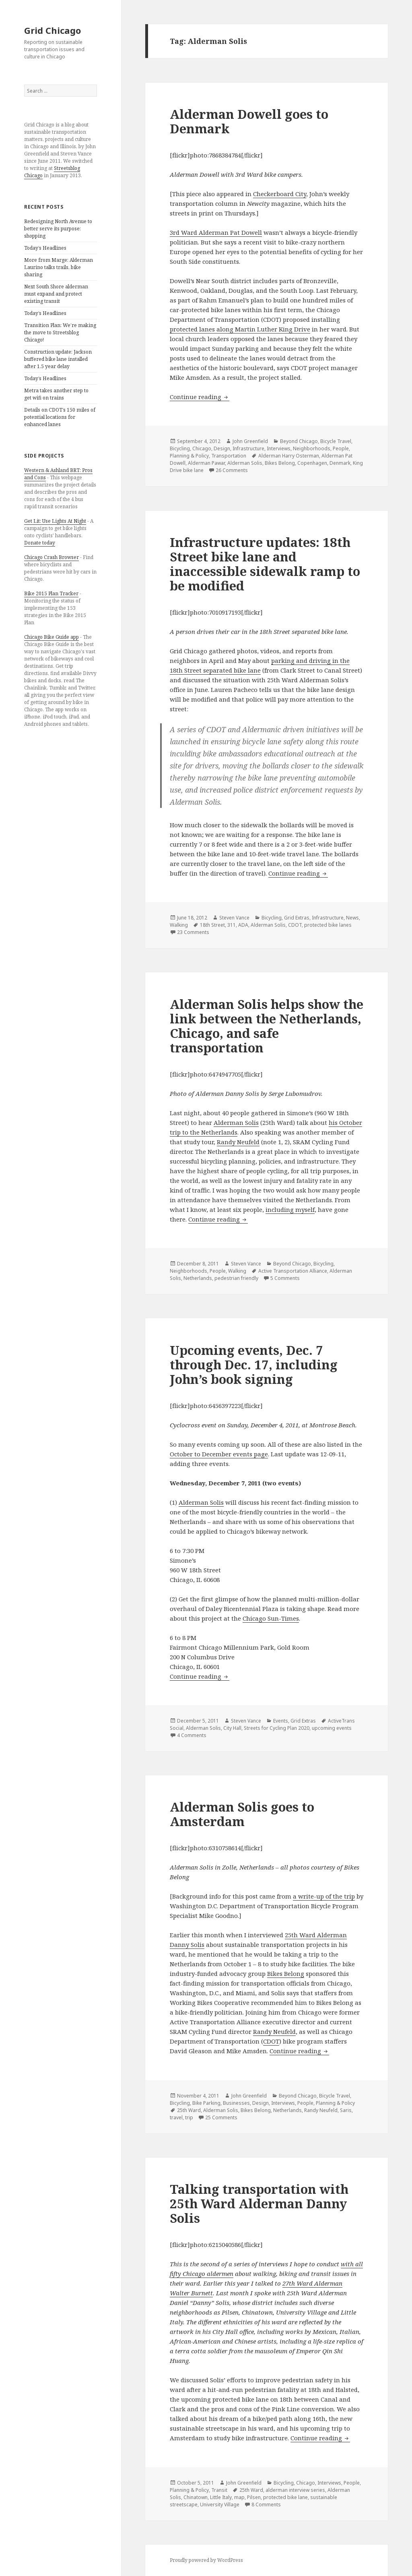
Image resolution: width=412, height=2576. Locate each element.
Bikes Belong (280, 463)
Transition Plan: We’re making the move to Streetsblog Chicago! (60, 332)
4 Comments (191, 1735)
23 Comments (193, 932)
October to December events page (219, 1454)
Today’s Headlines (45, 247)
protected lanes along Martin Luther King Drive (240, 329)
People (341, 448)
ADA (243, 924)
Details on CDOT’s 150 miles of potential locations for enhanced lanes (59, 417)
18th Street (212, 924)
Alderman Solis (244, 463)
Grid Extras (296, 917)
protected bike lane (285, 2497)
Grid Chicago (52, 30)
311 (231, 924)
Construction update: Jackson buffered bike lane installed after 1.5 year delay (58, 359)
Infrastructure (248, 448)
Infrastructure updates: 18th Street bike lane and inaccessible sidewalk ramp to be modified (265, 564)
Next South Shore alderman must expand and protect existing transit (56, 293)
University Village (219, 2504)
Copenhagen (312, 463)
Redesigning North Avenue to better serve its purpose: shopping (58, 228)
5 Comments (285, 1278)
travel (176, 2117)
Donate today (39, 542)
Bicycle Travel (335, 441)
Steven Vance (234, 917)
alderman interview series (295, 2490)
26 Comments (232, 470)
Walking (179, 924)
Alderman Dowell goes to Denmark (249, 121)
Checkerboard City (279, 194)
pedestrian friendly (236, 1278)
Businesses (236, 2103)
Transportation (228, 455)
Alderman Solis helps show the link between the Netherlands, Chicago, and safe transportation (266, 1026)
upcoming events (332, 1728)
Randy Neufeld (238, 1142)
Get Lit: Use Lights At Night (55, 521)
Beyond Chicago (299, 441)
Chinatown (195, 2497)
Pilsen (254, 2497)
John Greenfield (250, 441)
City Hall (232, 1728)
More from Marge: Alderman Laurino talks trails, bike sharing (58, 267)
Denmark (340, 463)
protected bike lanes (328, 924)
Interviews (278, 448)
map (239, 2497)
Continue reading (199, 397)
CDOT (295, 924)
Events (280, 1720)
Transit (219, 2490)
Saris (346, 2110)
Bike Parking (206, 2103)
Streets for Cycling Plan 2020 (276, 1728)
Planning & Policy (189, 455)
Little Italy (221, 2497)
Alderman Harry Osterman (288, 455)
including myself (290, 1209)
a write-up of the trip (324, 1896)
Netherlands (197, 1278)
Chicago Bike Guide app (51, 637)
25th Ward (189, 2110)
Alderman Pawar (206, 463)
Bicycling (180, 448)
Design (222, 448)
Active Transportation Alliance (292, 1270)
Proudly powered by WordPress (206, 2560)
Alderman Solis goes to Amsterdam (242, 1814)
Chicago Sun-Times (271, 1618)
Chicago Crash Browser (51, 557)
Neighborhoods (311, 448)
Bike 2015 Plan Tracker (51, 593)
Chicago (201, 448)
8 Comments (266, 2504)
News (352, 917)
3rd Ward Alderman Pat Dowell (216, 232)
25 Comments (221, 2117)
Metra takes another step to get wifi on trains (56, 394)
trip (189, 2117)
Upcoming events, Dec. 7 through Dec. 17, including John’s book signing (254, 1364)
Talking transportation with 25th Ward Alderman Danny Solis (259, 2203)
